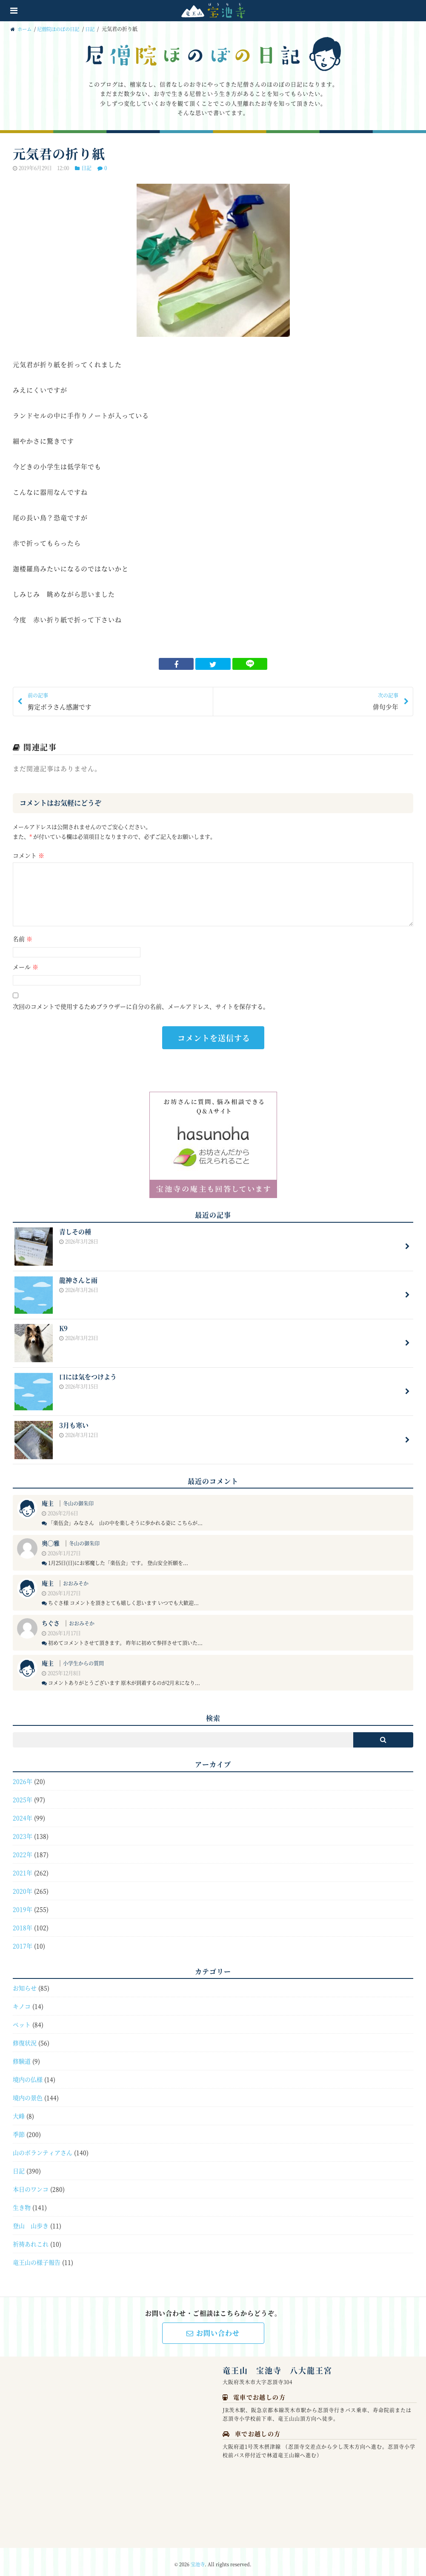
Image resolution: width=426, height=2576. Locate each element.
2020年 (22, 1885)
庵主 (48, 1498)
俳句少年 (309, 701)
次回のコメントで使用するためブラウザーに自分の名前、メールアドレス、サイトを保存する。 (141, 1006)
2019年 (22, 1904)
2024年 (22, 1812)
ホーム (21, 29)
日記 (95, 29)
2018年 (22, 1922)
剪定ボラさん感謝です (117, 701)
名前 (22, 939)
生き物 (22, 2202)
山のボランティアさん (42, 2147)
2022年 (22, 1849)
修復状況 (25, 2037)
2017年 (22, 1940)
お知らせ (25, 1982)
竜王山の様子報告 (36, 2257)
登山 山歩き (31, 2220)
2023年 (22, 1831)
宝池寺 (198, 2559)
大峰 (19, 2110)
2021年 (22, 1867)
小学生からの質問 (83, 1658)
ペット (22, 2019)
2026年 (22, 1776)
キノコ (22, 2001)
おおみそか (76, 1578)
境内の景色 (28, 2092)
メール (25, 967)
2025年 (22, 1794)
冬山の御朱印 (78, 1498)
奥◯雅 (51, 1538)
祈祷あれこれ (31, 2238)
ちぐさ (51, 1618)
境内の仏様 (28, 2074)
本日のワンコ (31, 2184)
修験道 (22, 2056)
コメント (28, 855)
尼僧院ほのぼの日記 (62, 29)
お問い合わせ (213, 2328)
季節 (19, 2129)
